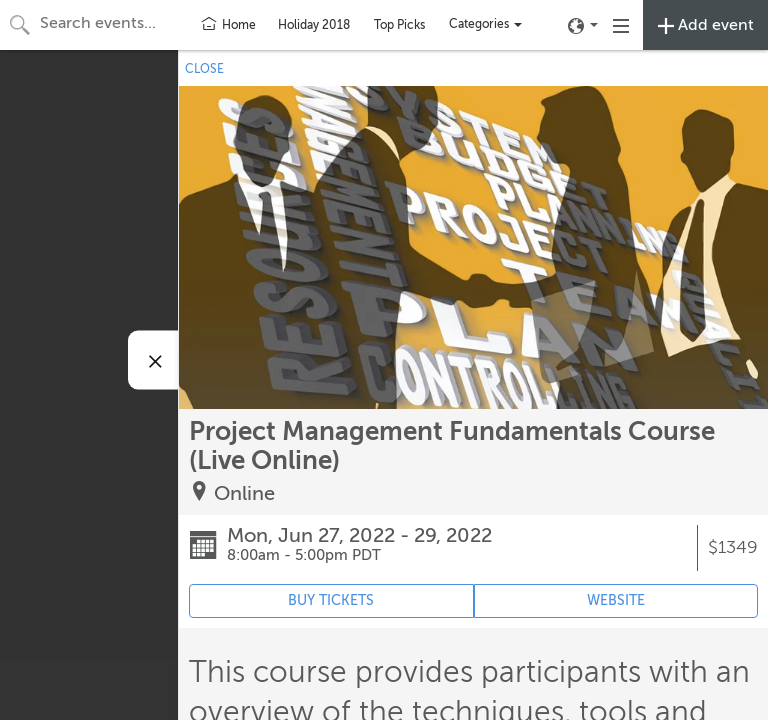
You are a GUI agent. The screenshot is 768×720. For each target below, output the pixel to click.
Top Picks (399, 25)
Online (244, 493)
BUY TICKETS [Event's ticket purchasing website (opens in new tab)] (331, 600)
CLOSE (204, 69)
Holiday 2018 (314, 25)
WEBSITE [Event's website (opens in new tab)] (616, 600)
